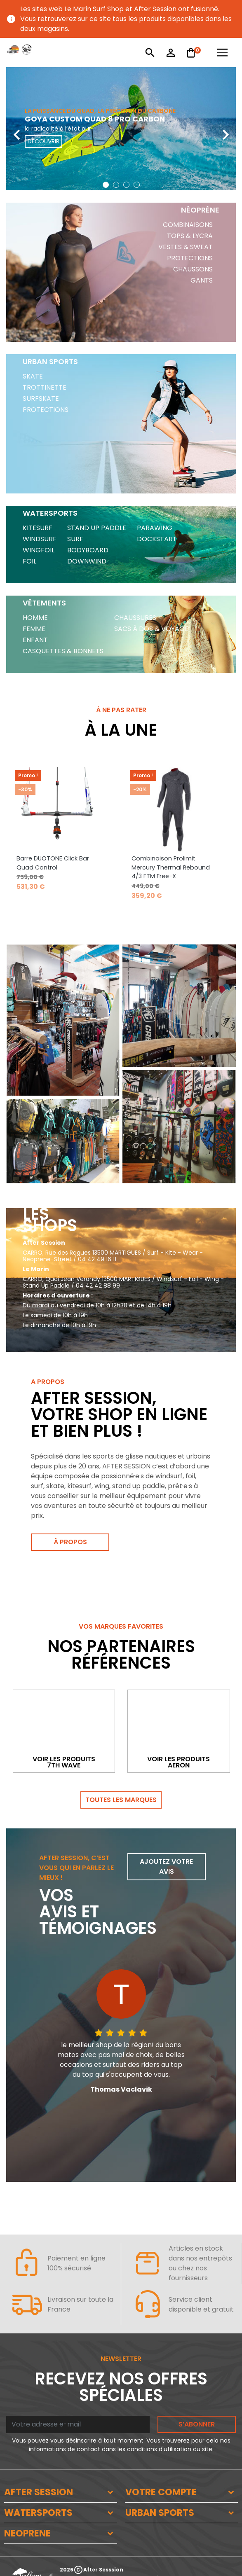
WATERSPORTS (38, 2512)
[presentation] (16, 128)
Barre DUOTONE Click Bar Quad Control (52, 863)
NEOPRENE (27, 2533)
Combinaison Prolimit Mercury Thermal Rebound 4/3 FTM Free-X (171, 867)
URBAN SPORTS (159, 2512)
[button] (106, 185)
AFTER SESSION (38, 2492)
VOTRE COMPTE (161, 2492)
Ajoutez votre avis (166, 1866)
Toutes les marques (121, 1800)
